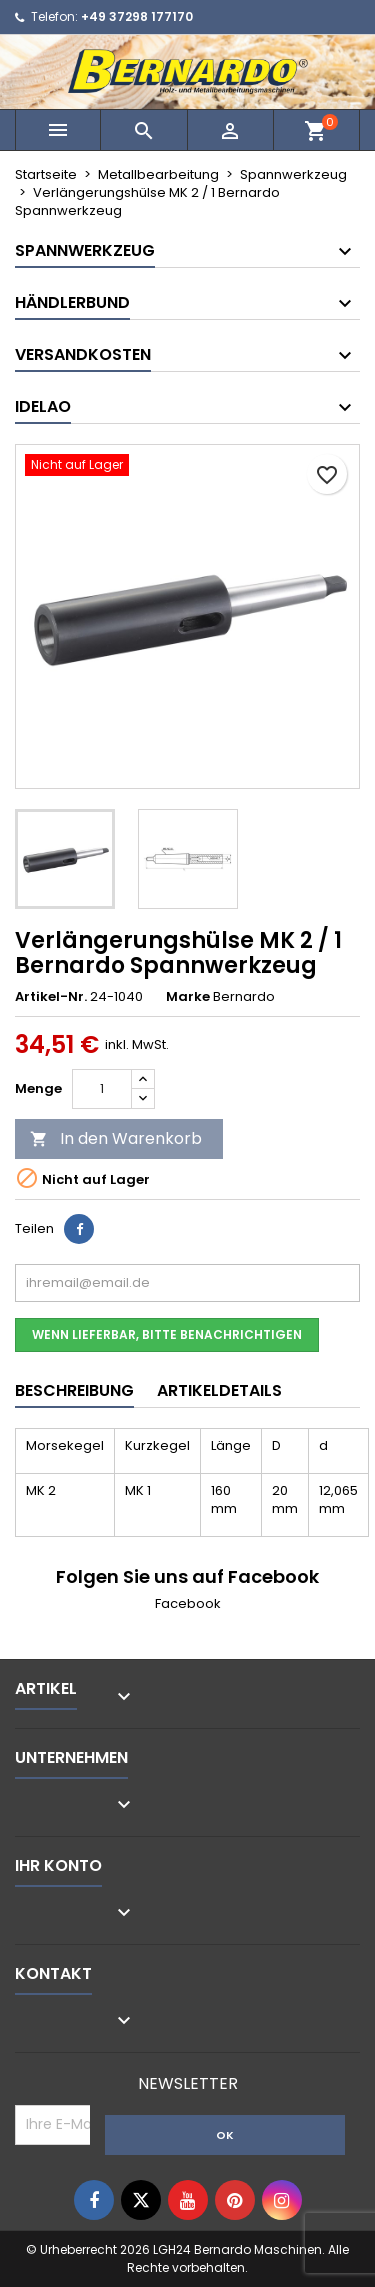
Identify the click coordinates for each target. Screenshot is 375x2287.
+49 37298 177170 (137, 16)
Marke (188, 997)
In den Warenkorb (116, 1138)
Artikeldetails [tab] (219, 1390)
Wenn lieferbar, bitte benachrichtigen (167, 1334)
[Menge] (102, 1089)
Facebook (188, 1603)
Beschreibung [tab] (74, 1390)
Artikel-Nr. (51, 997)
